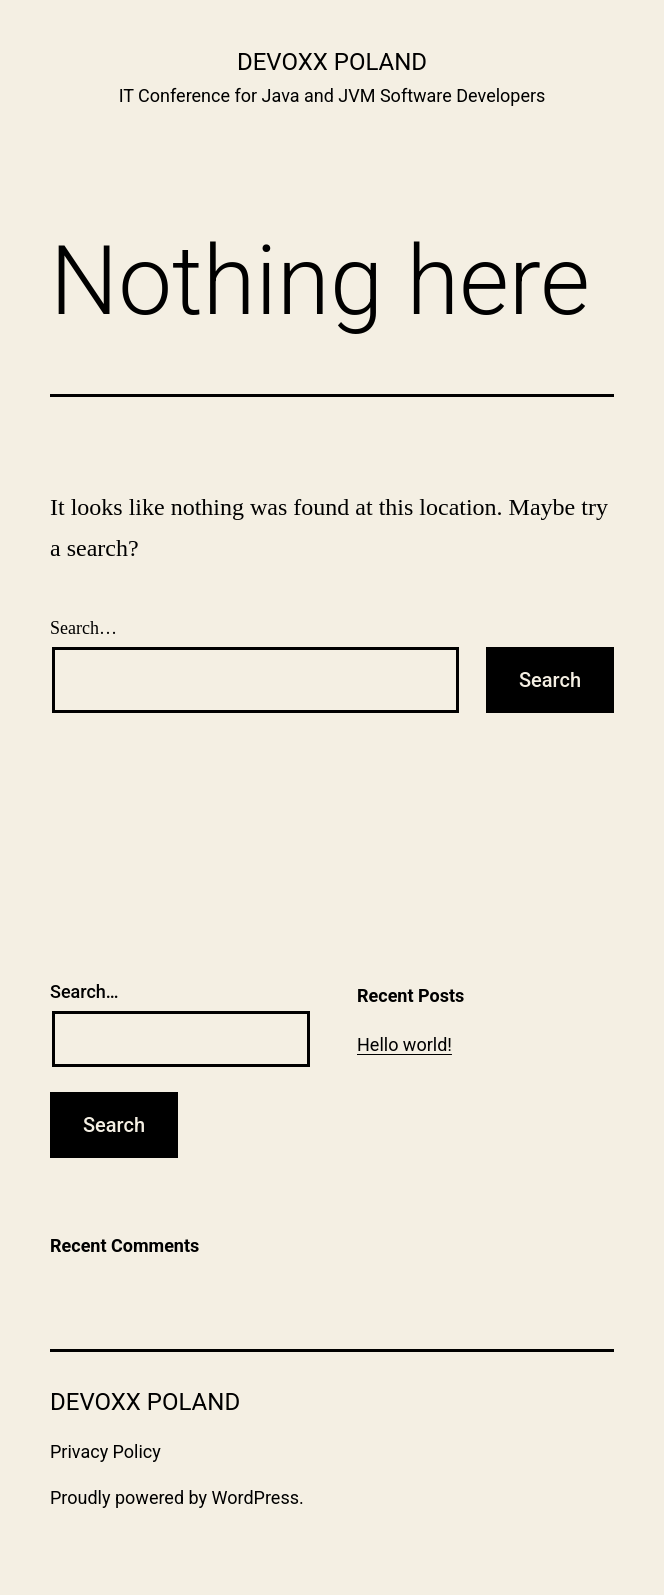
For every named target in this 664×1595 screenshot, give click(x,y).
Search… (83, 628)
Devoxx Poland (332, 62)
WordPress (255, 1497)
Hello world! (404, 1044)
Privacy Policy (105, 1451)
